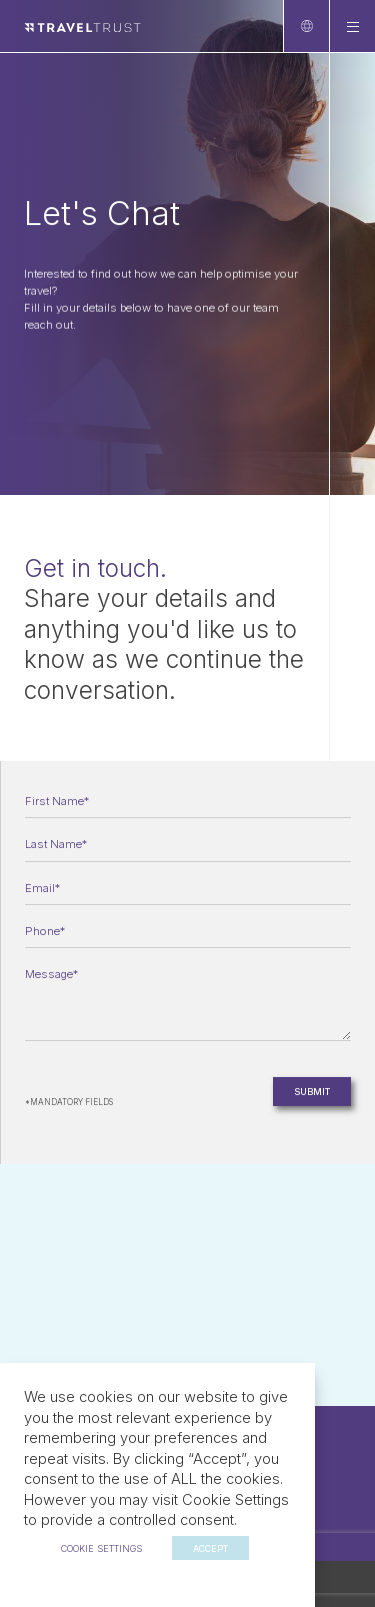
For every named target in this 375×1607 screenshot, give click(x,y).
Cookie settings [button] (101, 1548)
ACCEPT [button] (210, 1548)
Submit (312, 1093)
